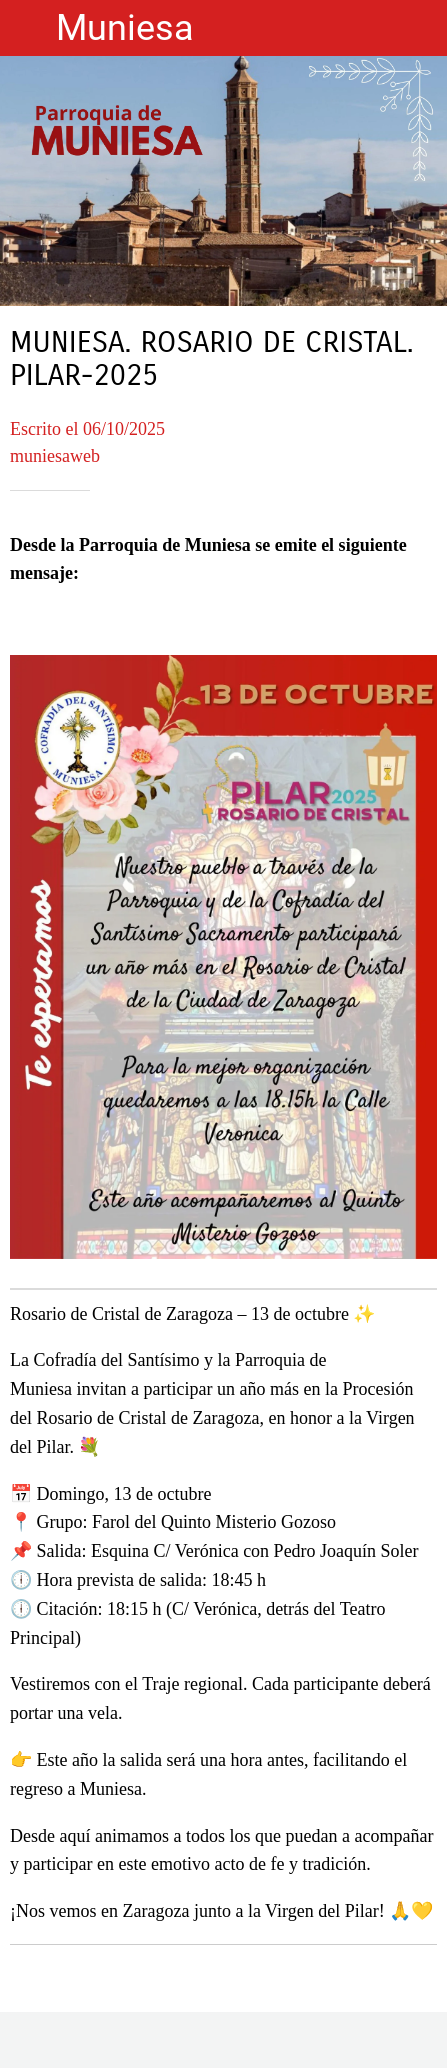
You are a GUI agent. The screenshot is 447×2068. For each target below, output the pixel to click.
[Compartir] (224, 2044)
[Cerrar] (28, 28)
